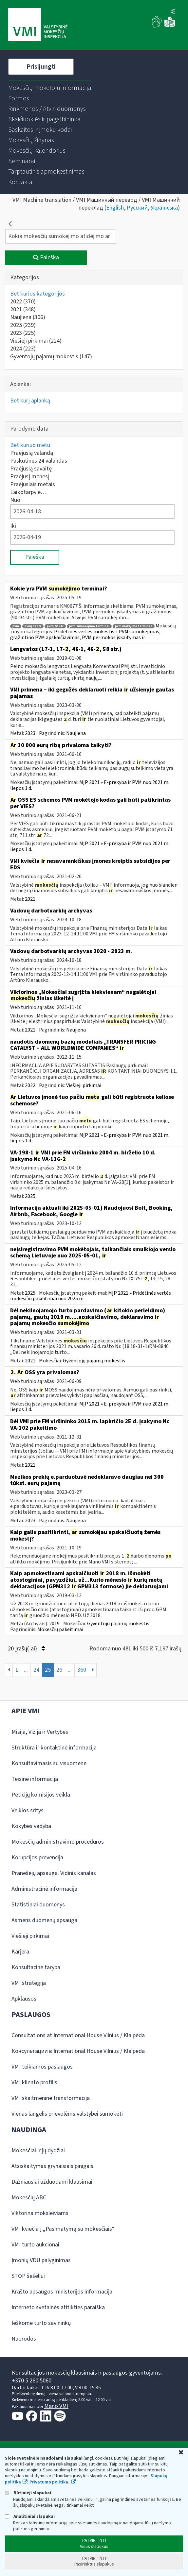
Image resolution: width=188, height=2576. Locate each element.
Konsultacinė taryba (35, 1967)
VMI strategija (28, 1983)
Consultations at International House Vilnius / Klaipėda (78, 2035)
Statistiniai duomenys (38, 1905)
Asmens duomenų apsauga (44, 1920)
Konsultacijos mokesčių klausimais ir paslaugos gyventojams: (87, 2373)
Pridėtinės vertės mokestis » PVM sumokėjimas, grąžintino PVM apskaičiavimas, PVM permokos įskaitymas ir (85, 634)
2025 (23, 325)
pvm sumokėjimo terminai (89, 626)
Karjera (20, 1952)
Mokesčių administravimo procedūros (57, 1842)
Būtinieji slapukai (28, 2493)
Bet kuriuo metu (30, 445)
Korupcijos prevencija (37, 1857)
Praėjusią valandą (31, 453)
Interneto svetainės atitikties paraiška (58, 2307)
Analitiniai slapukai (30, 2516)
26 (59, 1670)
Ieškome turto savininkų (41, 2323)
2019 (54, 1623)
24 (36, 1670)
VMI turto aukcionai (35, 2245)
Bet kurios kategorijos (37, 294)
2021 (23, 309)
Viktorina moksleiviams (39, 2213)
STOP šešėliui (28, 2276)
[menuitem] (49, 88)
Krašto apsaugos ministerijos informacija (61, 2292)
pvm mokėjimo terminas (133, 626)
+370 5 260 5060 (31, 2381)
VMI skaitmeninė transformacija (50, 2098)
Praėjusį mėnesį (29, 476)
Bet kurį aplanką (30, 401)
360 (81, 1670)
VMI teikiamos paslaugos (42, 2067)
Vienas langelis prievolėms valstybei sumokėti (67, 2114)
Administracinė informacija (44, 1889)
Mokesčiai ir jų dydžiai (38, 2150)
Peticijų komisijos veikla (40, 1795)
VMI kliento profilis (34, 2082)
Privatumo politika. (49, 2482)
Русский (137, 208)
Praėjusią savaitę (31, 469)
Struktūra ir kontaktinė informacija (54, 1748)
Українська (164, 208)
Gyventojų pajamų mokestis (51, 356)
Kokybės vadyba (31, 1826)
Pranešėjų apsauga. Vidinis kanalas (53, 1873)
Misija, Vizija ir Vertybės (39, 1732)
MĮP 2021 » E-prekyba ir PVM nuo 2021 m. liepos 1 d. (89, 785)
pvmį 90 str (55, 626)
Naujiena (27, 317)
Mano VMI (56, 2406)
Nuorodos (23, 2339)
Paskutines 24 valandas (38, 461)
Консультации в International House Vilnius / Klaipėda (78, 2051)
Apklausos (23, 1999)
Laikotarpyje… (28, 492)
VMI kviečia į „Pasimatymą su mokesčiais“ (63, 2229)
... (26, 1670)
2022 (23, 302)
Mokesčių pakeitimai (60, 1629)
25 (48, 1670)
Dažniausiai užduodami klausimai (51, 2182)
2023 (23, 333)
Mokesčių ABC (28, 2197)
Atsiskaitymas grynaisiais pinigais (52, 2166)
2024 (23, 349)
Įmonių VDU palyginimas (41, 2260)
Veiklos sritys (27, 1810)
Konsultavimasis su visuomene (48, 1763)
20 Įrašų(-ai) (26, 1649)
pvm (15, 626)
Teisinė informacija (34, 1779)
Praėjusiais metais (32, 484)
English (115, 208)
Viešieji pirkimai (36, 341)
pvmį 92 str (33, 626)
